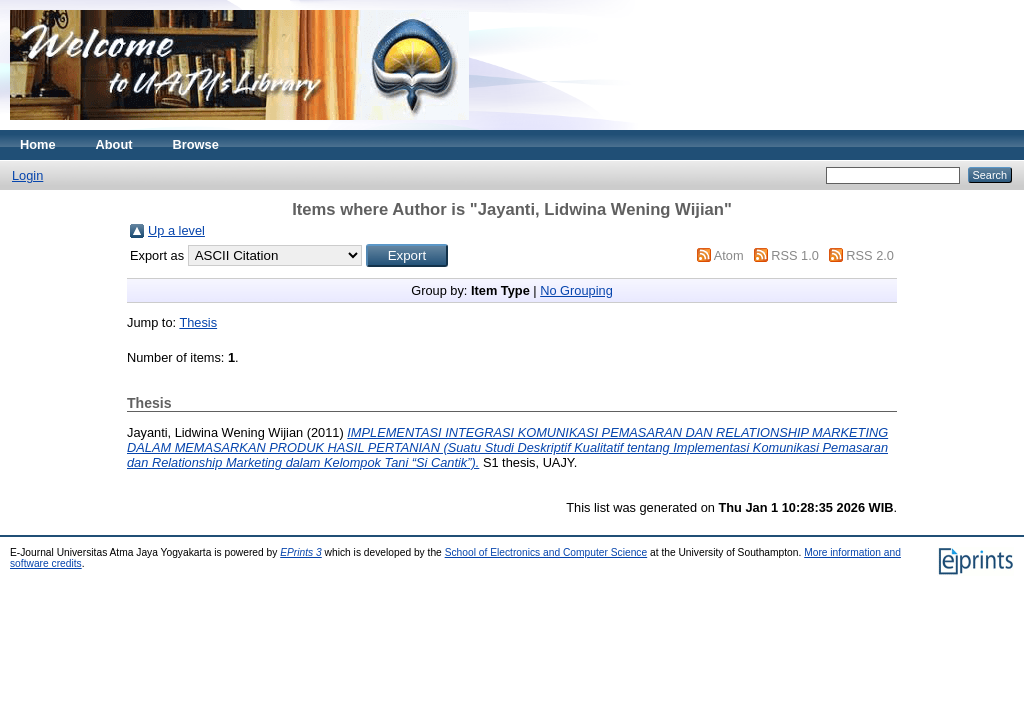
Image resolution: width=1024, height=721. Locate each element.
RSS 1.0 (795, 255)
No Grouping (576, 290)
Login (27, 175)
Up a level (176, 230)
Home (38, 144)
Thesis (198, 322)
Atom (729, 255)
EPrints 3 (301, 552)
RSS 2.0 (870, 255)
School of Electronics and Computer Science (546, 552)
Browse (196, 144)
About (114, 144)
